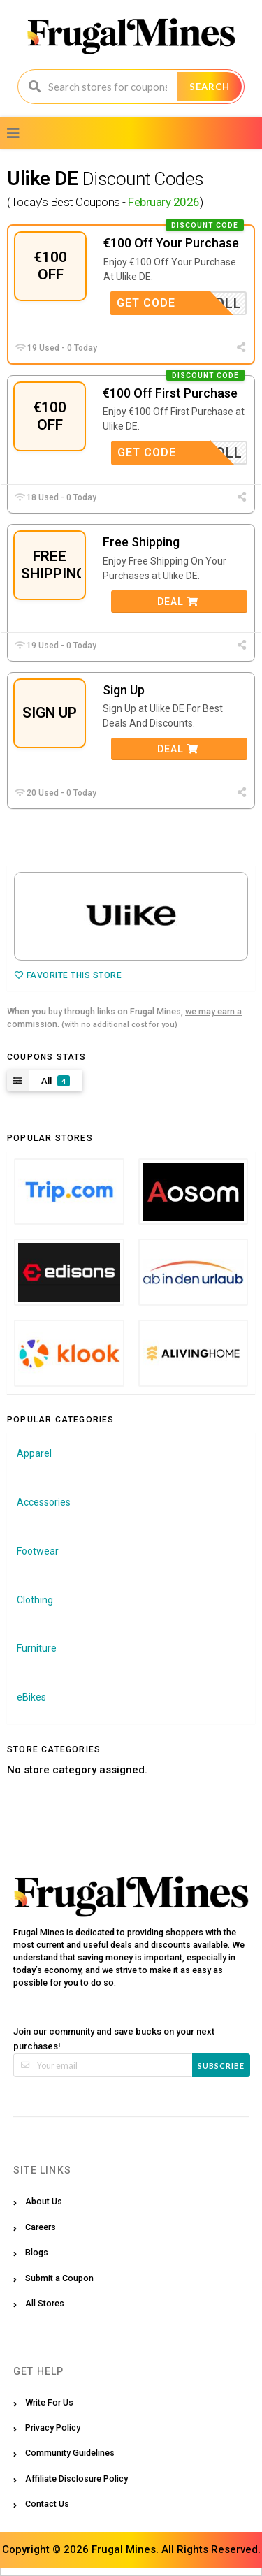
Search (209, 86)
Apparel (34, 1453)
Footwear (38, 1551)
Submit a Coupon (59, 2278)
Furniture (37, 1648)
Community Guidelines (70, 2452)
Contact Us (47, 2503)
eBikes (31, 1697)
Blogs (36, 2252)
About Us (43, 2201)
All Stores (44, 2303)
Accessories (44, 1502)
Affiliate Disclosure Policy (76, 2478)
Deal (177, 601)
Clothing (35, 1600)
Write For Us (49, 2402)
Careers (40, 2227)
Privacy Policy (52, 2427)
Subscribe (221, 2065)
